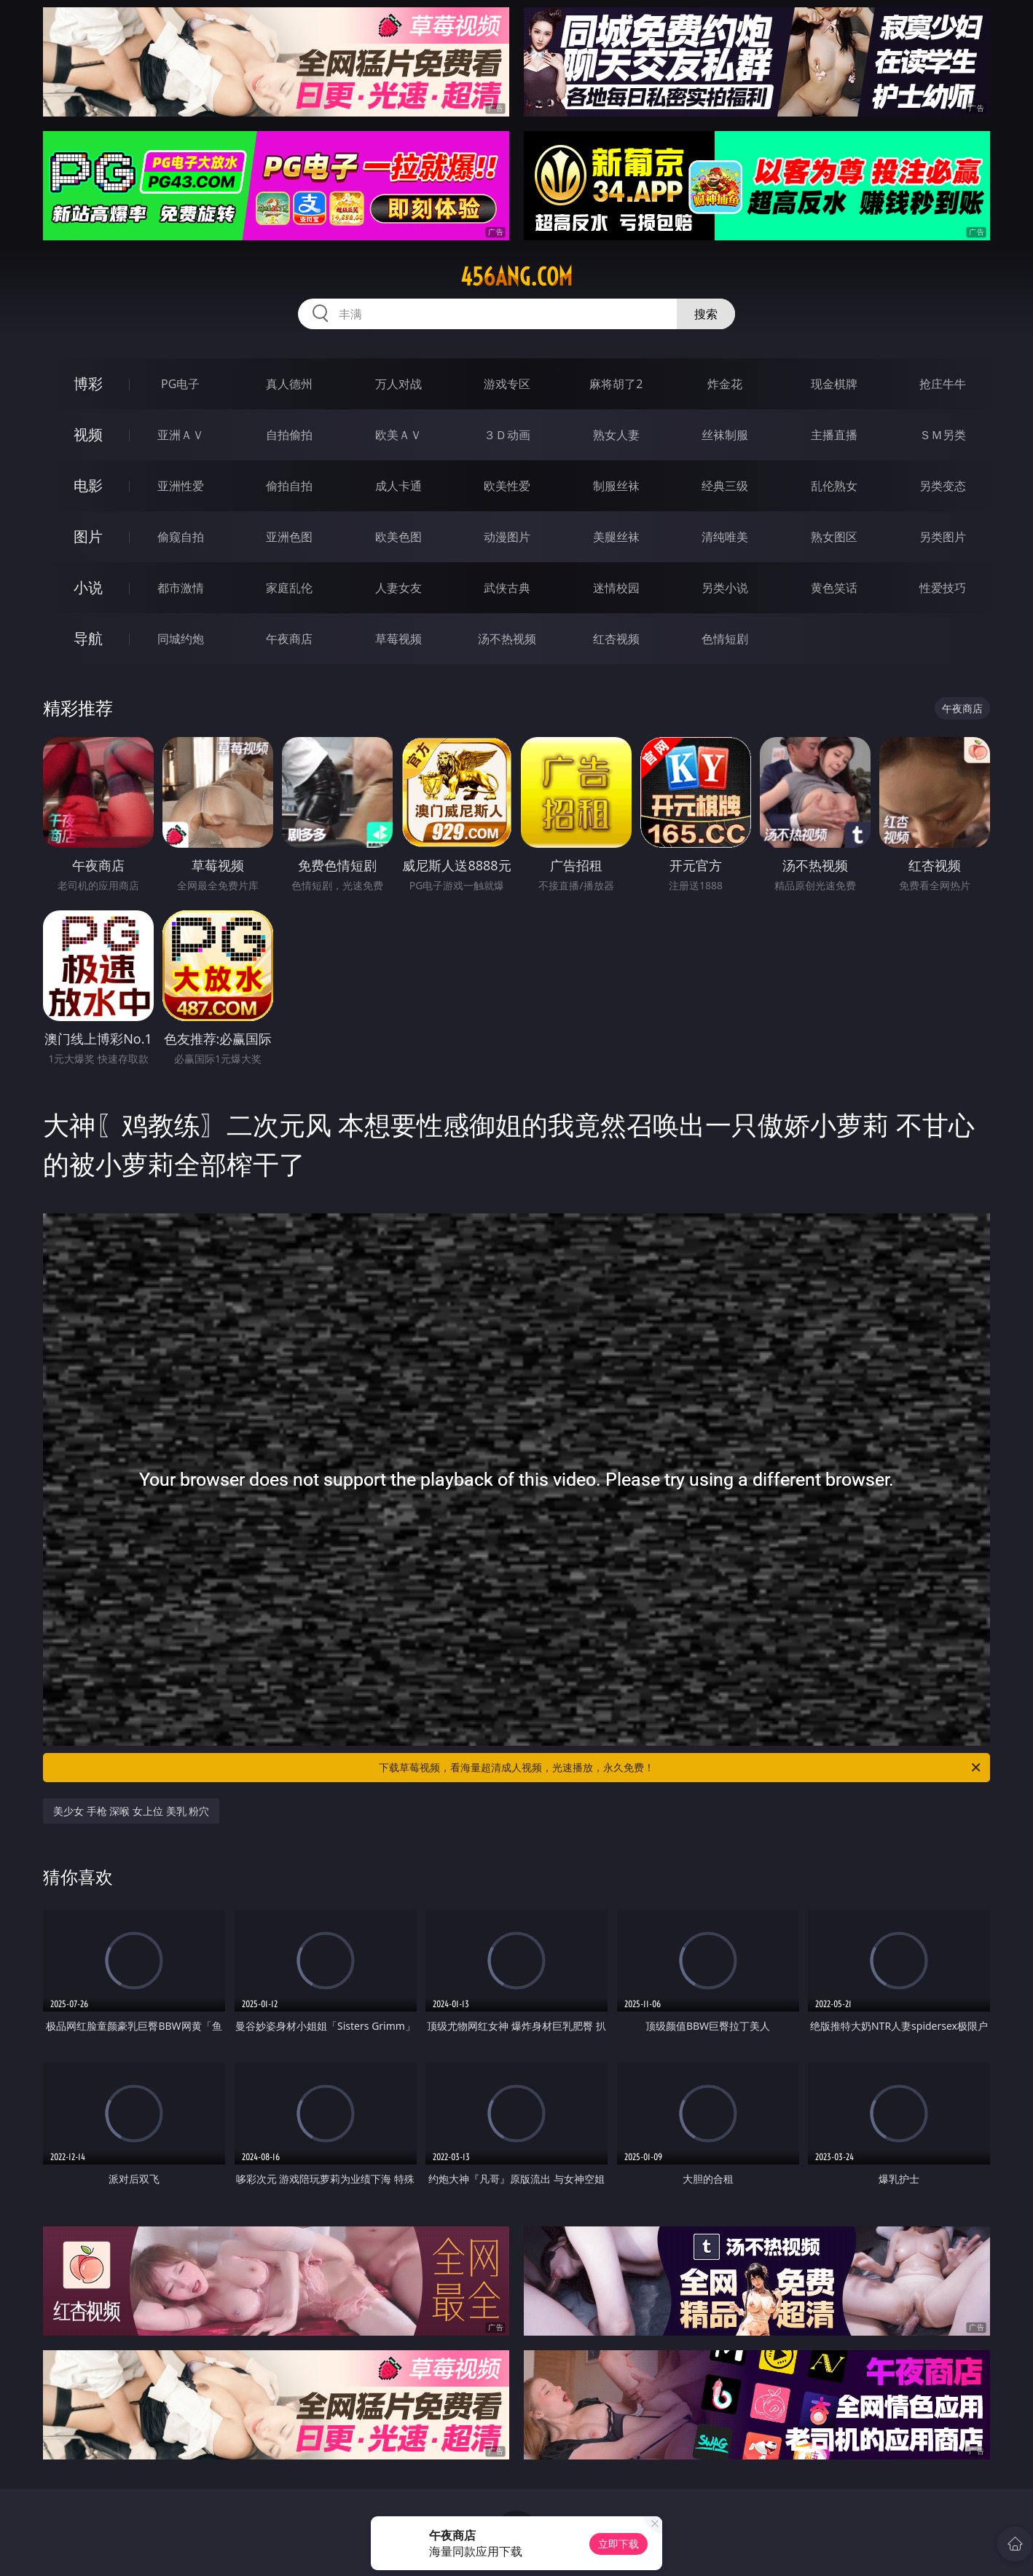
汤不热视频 (507, 639)
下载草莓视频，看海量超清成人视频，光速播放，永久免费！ (681, 1767)
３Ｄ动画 (507, 435)
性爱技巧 (942, 588)
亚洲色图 (289, 537)
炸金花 (724, 384)
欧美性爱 (507, 486)
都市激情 (180, 588)
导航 (88, 638)
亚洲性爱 (180, 486)
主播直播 (834, 435)
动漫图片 (507, 537)
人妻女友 (398, 588)
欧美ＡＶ (398, 435)
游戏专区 (507, 384)
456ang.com (516, 276)
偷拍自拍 (289, 486)
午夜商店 (289, 639)
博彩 (88, 383)
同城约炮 (180, 639)
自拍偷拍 (289, 435)
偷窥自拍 (180, 537)
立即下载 (618, 2544)
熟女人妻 (616, 435)
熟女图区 (834, 537)
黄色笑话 (834, 588)
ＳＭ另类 (942, 435)
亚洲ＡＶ (180, 435)
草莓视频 (398, 639)
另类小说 (725, 588)
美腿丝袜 (616, 537)
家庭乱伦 (289, 588)
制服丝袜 (616, 486)
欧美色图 (398, 537)
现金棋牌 (834, 384)
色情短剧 (725, 639)
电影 (88, 485)
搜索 (706, 314)
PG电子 (180, 384)
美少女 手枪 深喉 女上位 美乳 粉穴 (131, 1811)
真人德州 (289, 384)
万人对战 (398, 384)
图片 (88, 536)
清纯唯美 (725, 537)
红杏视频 (616, 639)
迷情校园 (616, 588)
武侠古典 (507, 588)
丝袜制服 (725, 435)
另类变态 (942, 486)
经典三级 (725, 486)
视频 (88, 434)
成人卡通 (398, 486)
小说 (88, 587)
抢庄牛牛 (942, 384)
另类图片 (942, 537)
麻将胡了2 (616, 384)
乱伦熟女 (834, 486)
